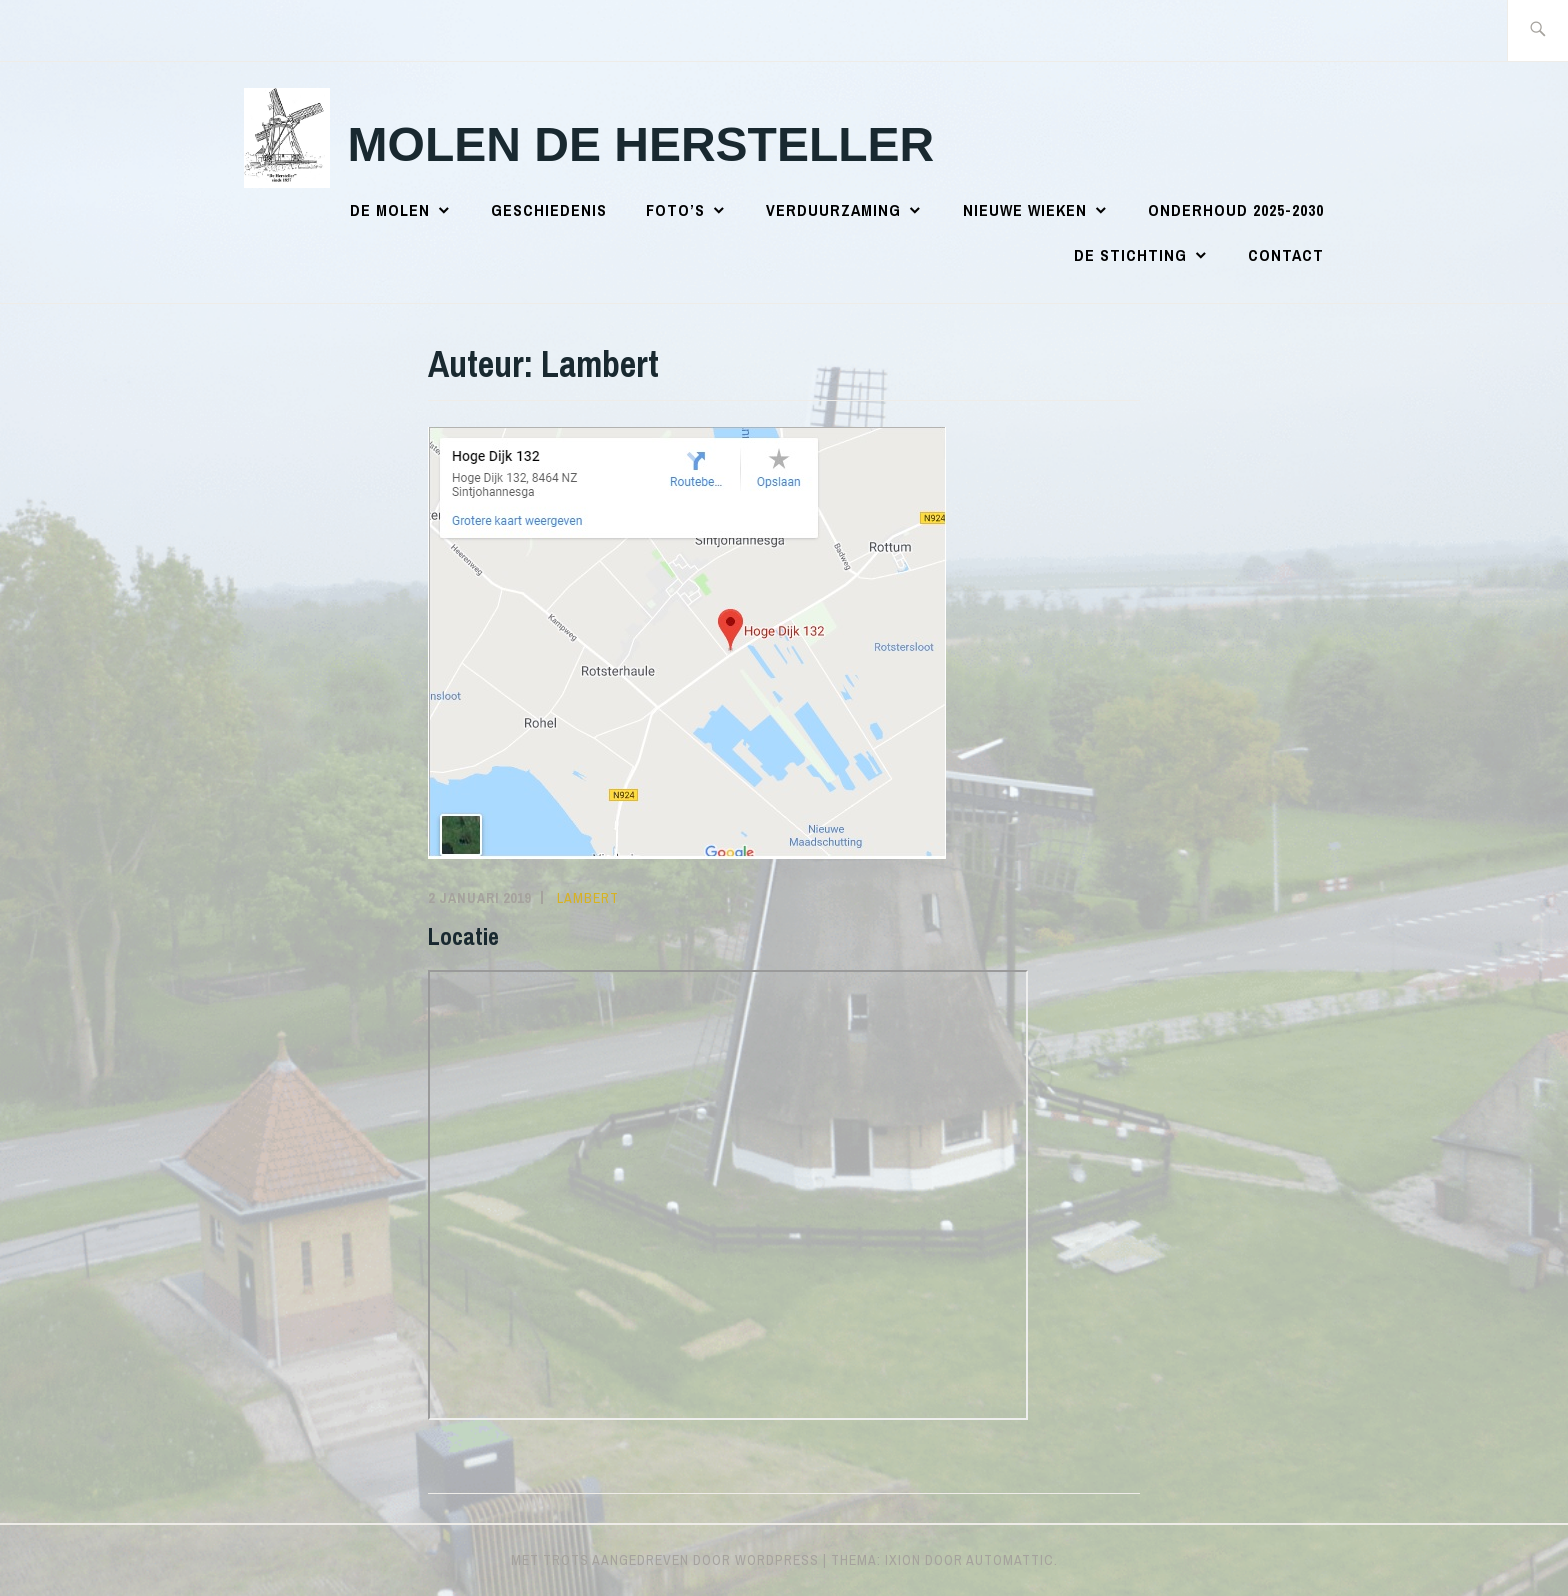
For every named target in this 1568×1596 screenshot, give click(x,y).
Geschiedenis (549, 210)
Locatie (463, 936)
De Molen (390, 210)
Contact (1286, 255)
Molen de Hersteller (641, 144)
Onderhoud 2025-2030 (1236, 210)
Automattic (1010, 1560)
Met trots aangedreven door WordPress (665, 1560)
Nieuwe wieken (1025, 210)
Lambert (588, 898)
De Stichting (1130, 255)
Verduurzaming (833, 210)
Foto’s (675, 210)
